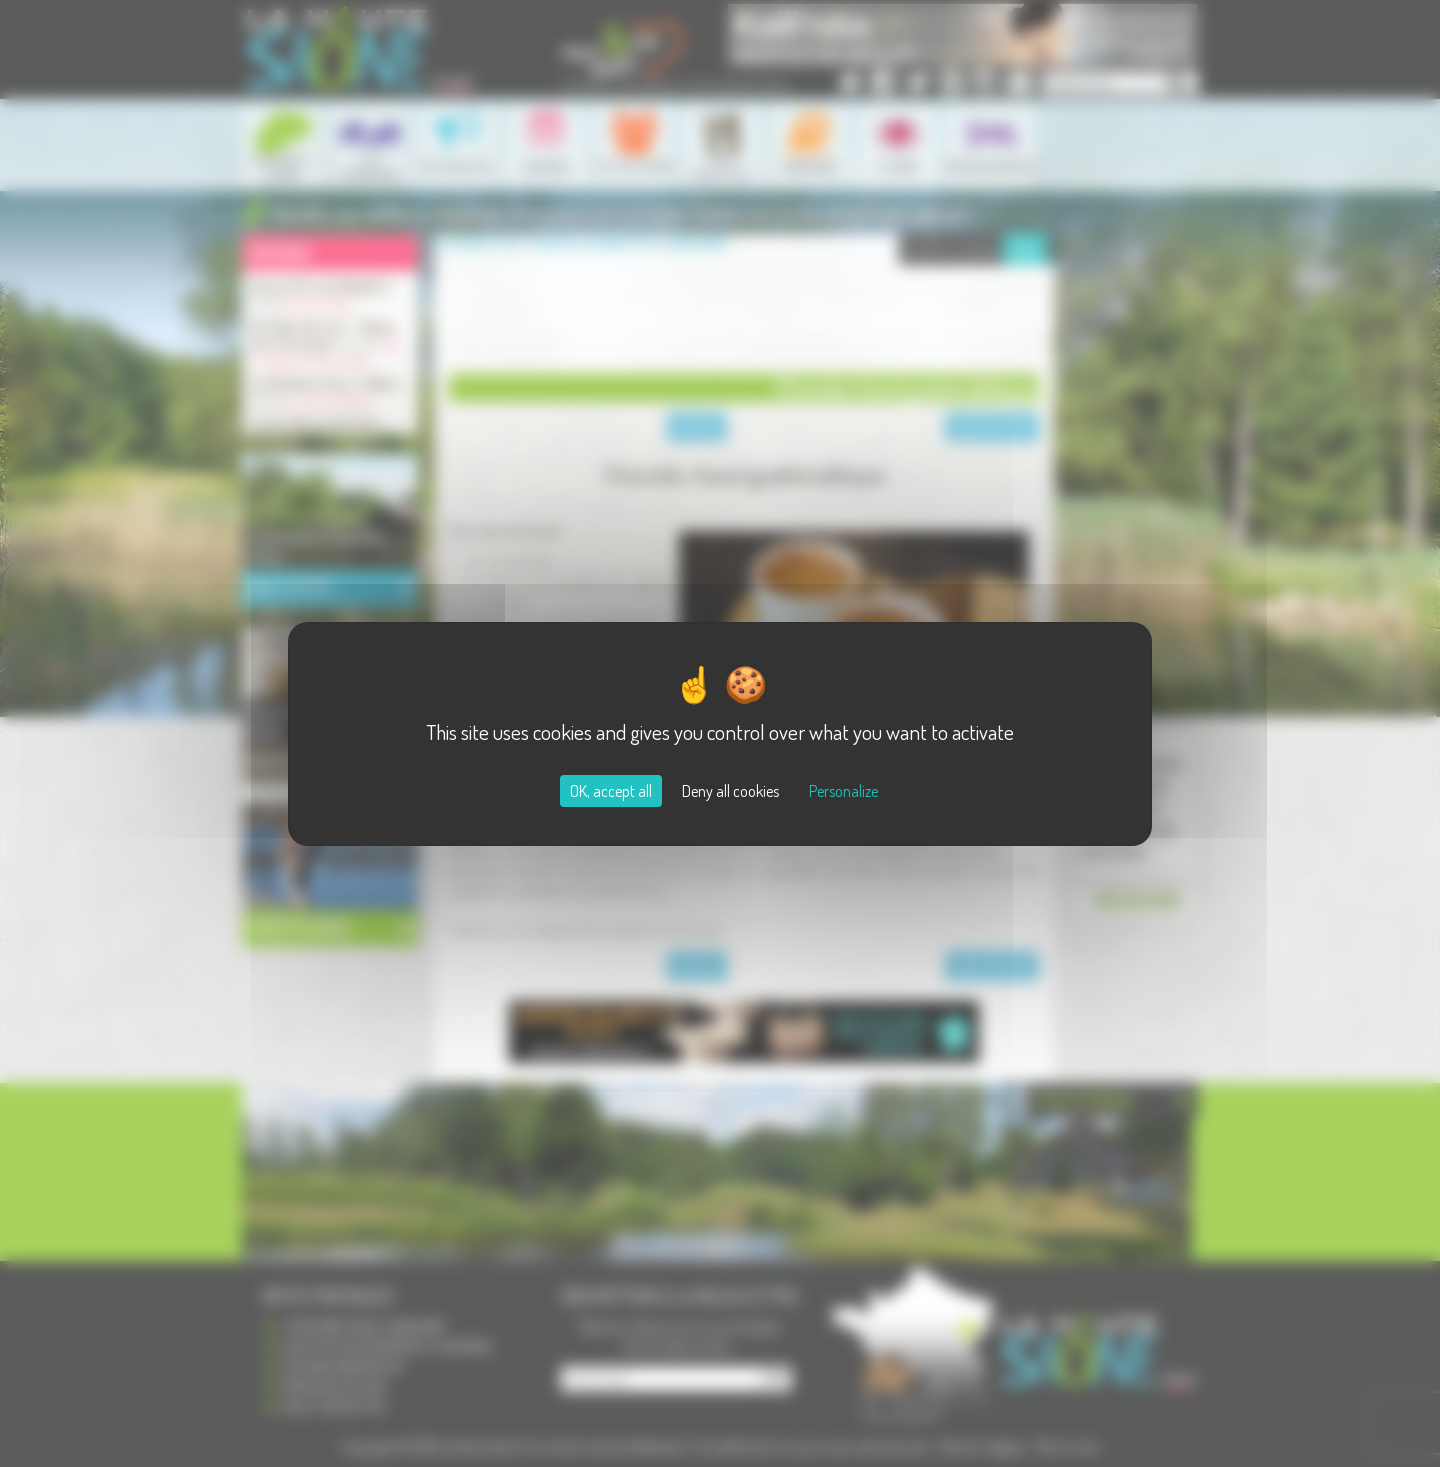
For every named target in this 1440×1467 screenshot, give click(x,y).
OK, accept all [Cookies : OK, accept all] (611, 791)
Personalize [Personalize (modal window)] (843, 791)
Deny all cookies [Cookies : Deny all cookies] (730, 791)
